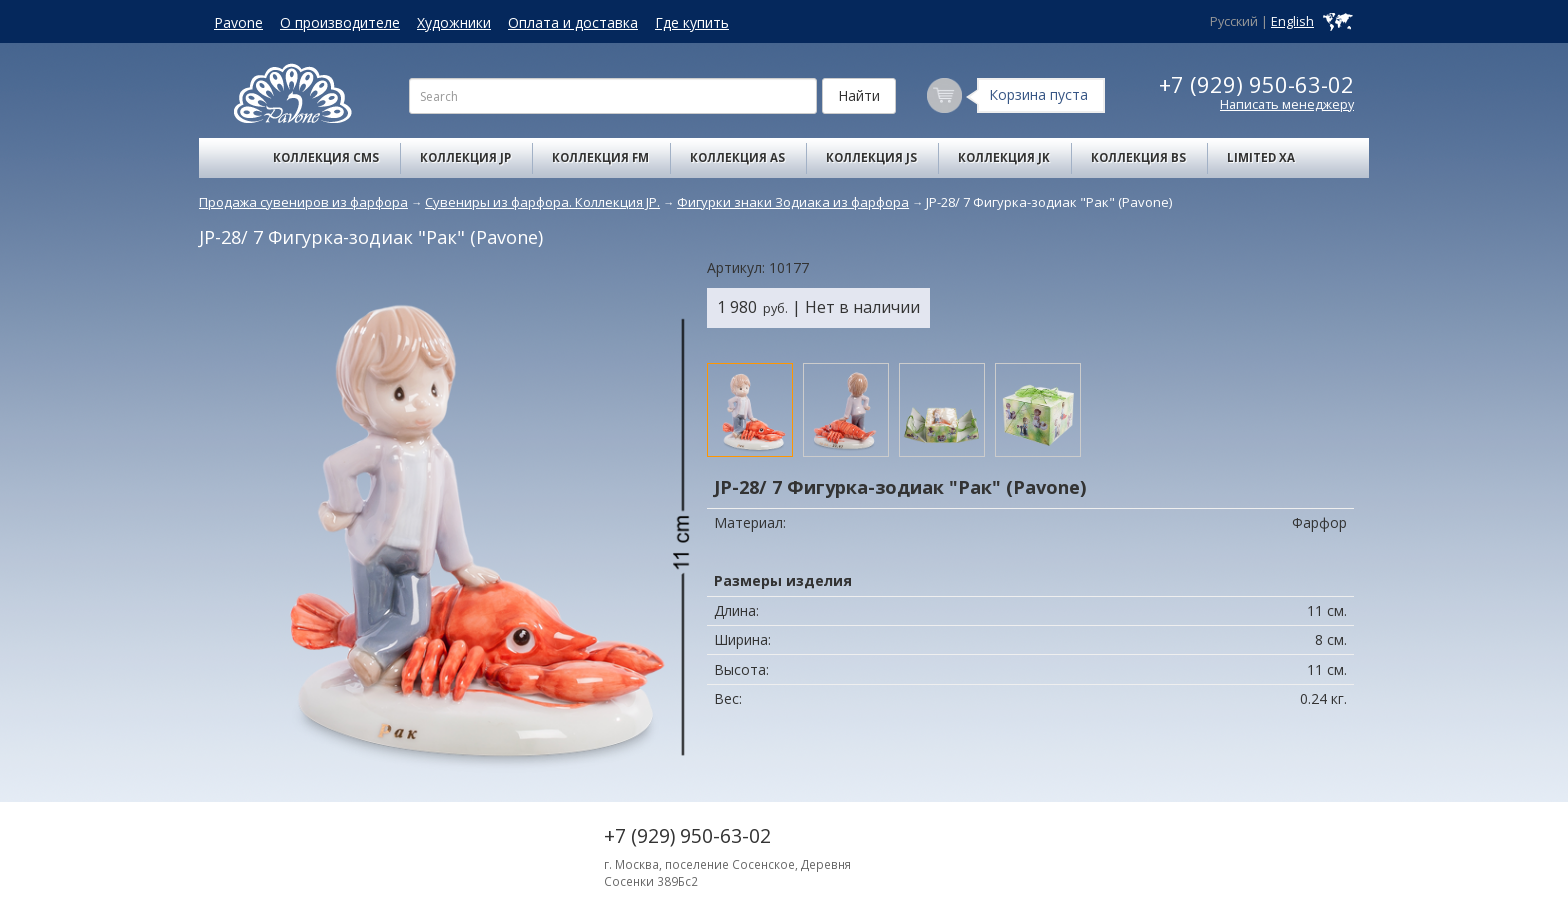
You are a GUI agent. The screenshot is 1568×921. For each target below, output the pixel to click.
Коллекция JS (871, 157)
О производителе (340, 22)
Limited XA (1261, 157)
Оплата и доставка (573, 22)
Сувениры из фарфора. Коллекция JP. (542, 202)
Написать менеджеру (1287, 104)
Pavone (238, 22)
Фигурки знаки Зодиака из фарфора (793, 202)
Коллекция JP (465, 157)
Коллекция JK (1004, 157)
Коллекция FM (600, 157)
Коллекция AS (737, 157)
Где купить (692, 22)
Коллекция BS (1138, 157)
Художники (454, 22)
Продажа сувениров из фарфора (303, 202)
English (1292, 21)
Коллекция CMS (326, 157)
